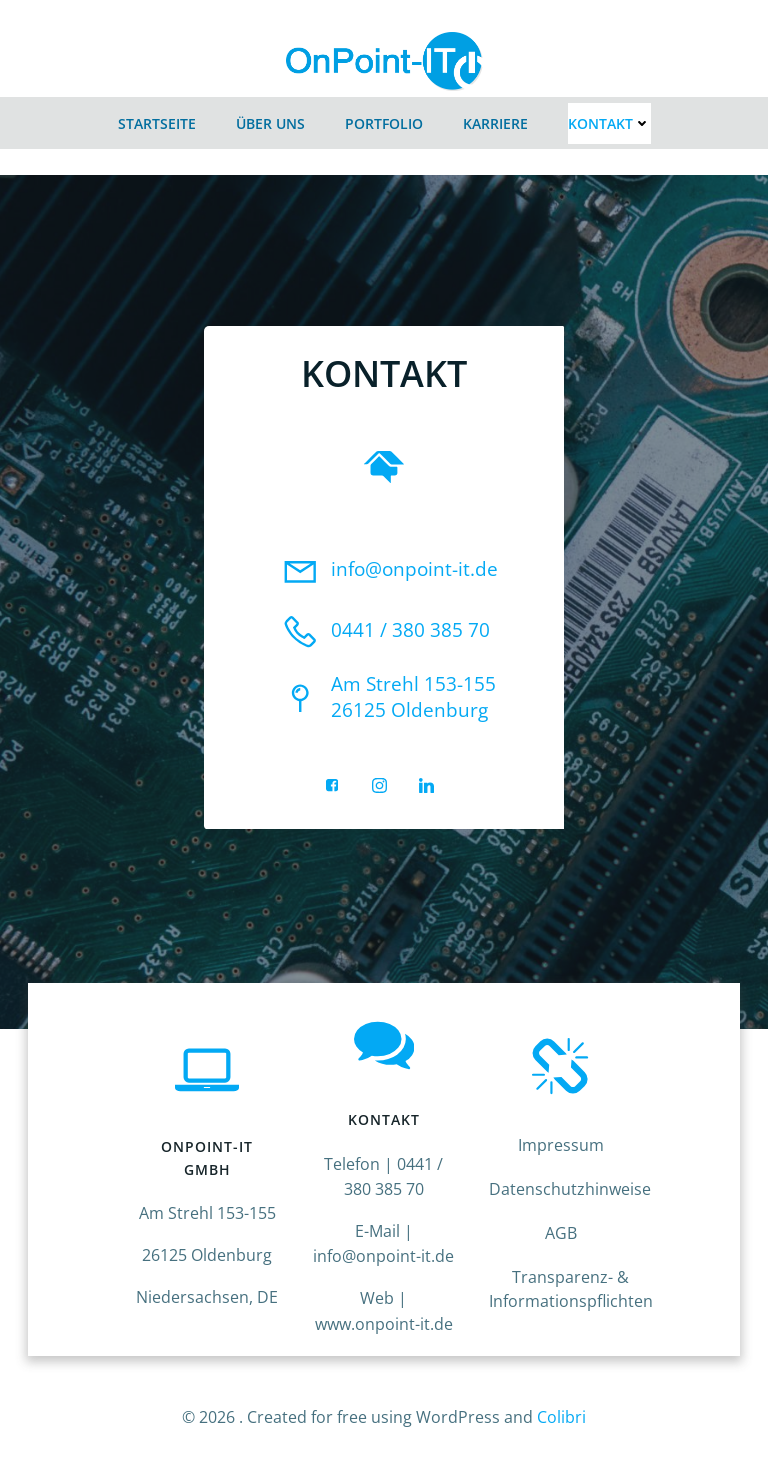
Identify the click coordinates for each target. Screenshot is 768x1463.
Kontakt (609, 116)
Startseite (157, 116)
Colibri (561, 1410)
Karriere (495, 116)
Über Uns (270, 116)
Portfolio (384, 116)
